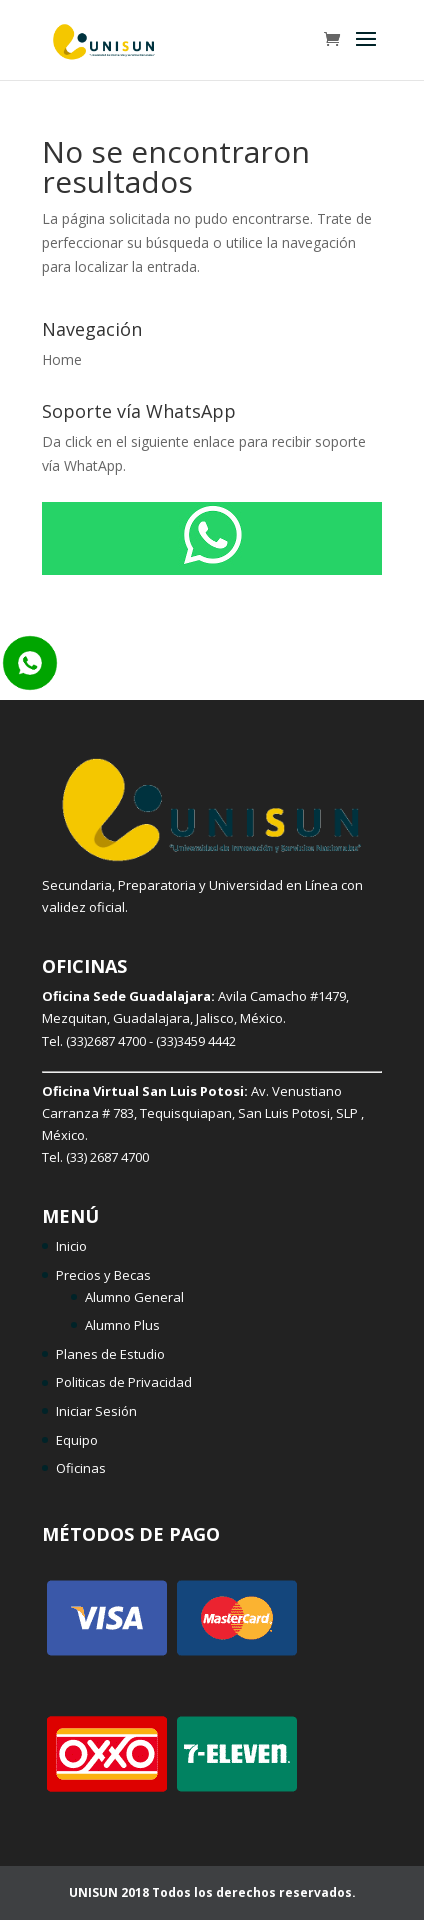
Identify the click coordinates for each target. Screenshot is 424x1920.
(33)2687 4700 (106, 1041)
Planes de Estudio (110, 1354)
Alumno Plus (122, 1325)
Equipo (77, 1440)
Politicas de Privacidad (124, 1382)
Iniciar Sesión (96, 1411)
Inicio (71, 1246)
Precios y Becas (103, 1275)
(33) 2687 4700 (107, 1157)
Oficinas (81, 1468)
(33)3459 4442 (196, 1041)
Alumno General (134, 1297)
